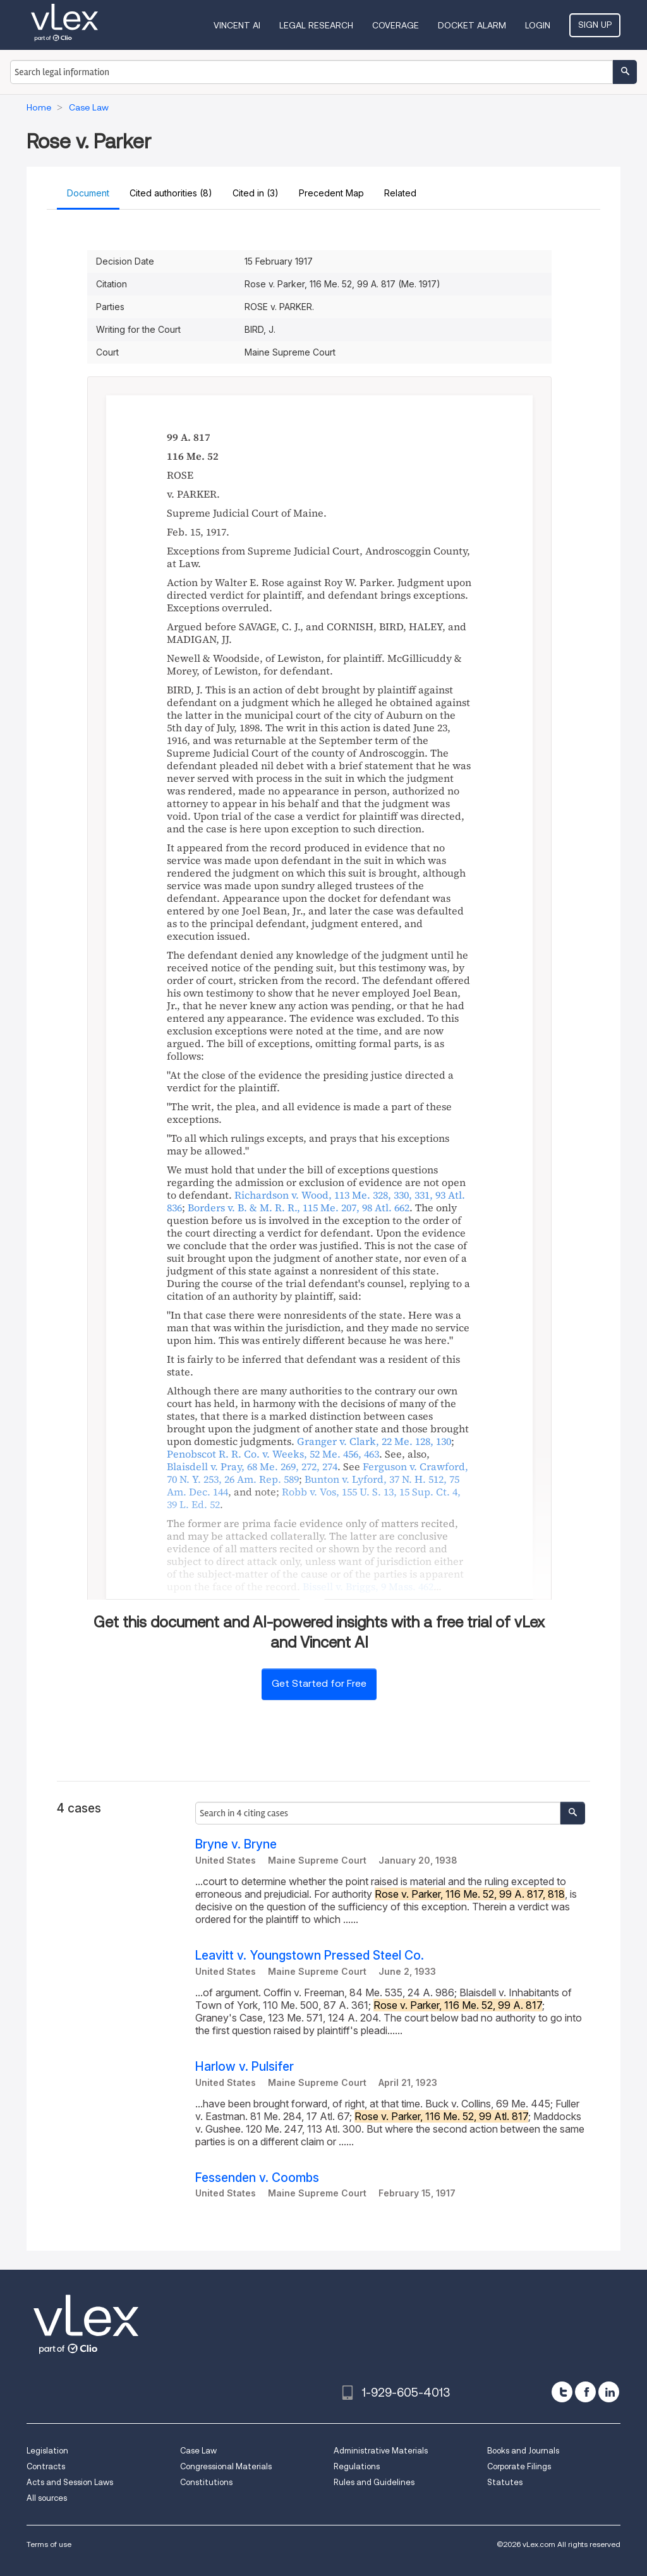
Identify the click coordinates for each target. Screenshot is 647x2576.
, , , (314, 1498)
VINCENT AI (237, 25)
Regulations (357, 2466)
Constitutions (206, 2482)
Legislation (47, 2450)
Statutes (505, 2482)
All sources (47, 2498)
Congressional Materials (226, 2466)
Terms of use (49, 2544)
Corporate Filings (519, 2466)
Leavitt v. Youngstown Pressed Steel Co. (309, 1955)
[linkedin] (608, 2391)
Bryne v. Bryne (236, 1844)
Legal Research (316, 25)
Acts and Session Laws (70, 2482)
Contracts (46, 2466)
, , (298, 1207)
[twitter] (562, 2391)
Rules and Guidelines (374, 2482)
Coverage (395, 25)
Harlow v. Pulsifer (244, 2066)
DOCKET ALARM (472, 25)
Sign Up (595, 25)
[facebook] (585, 2391)
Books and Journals (523, 2450)
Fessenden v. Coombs (257, 2178)
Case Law (198, 2450)
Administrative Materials (381, 2450)
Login (537, 25)
